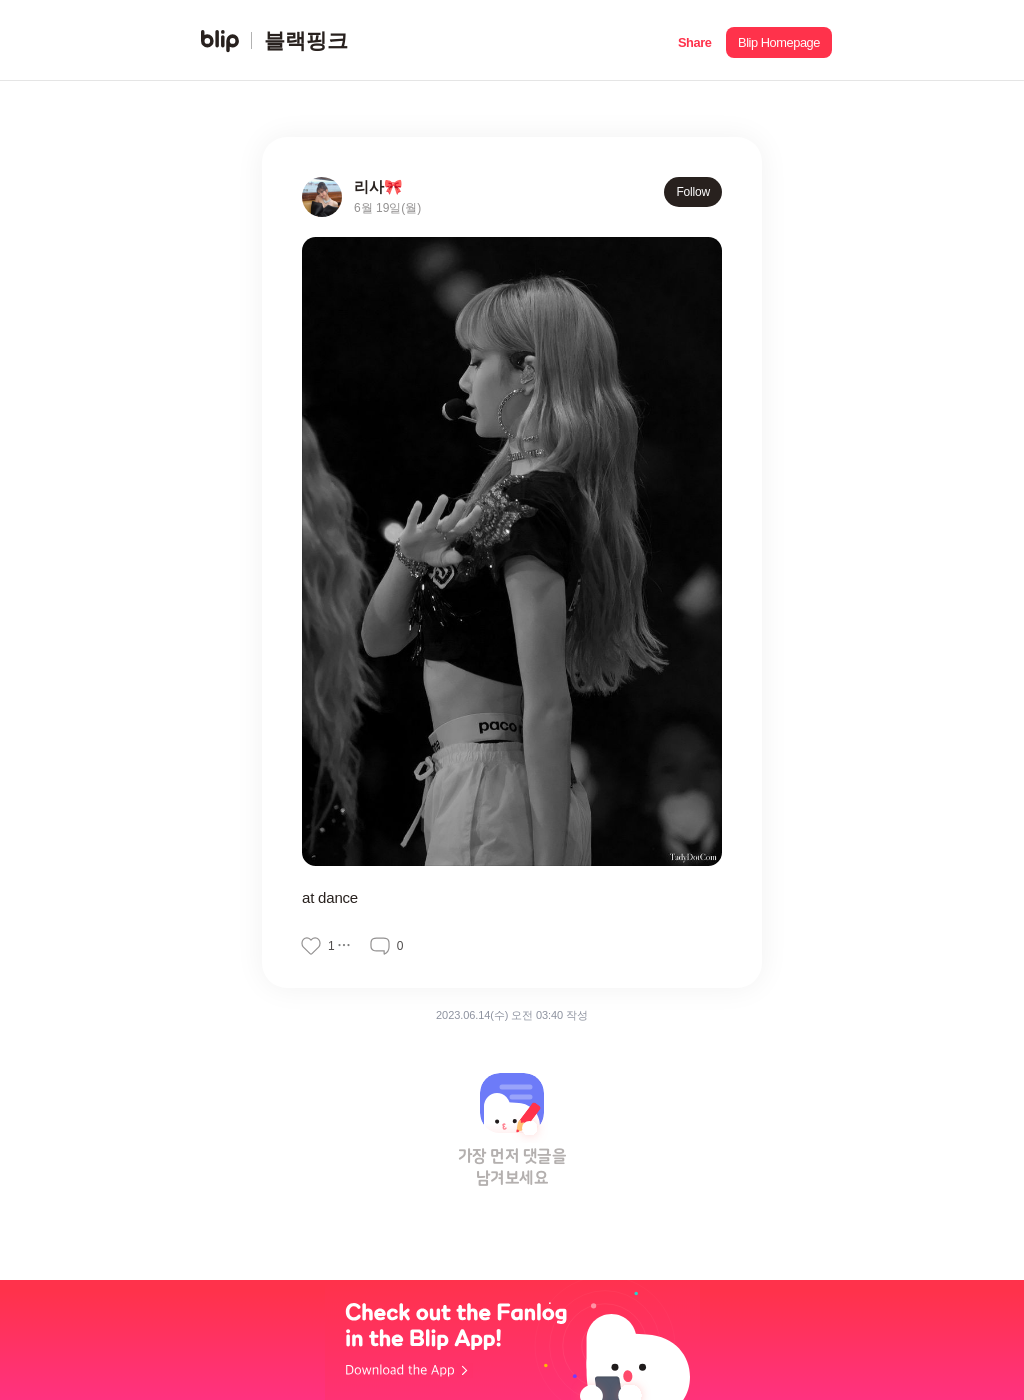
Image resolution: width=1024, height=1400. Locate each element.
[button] (694, 40)
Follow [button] (693, 192)
